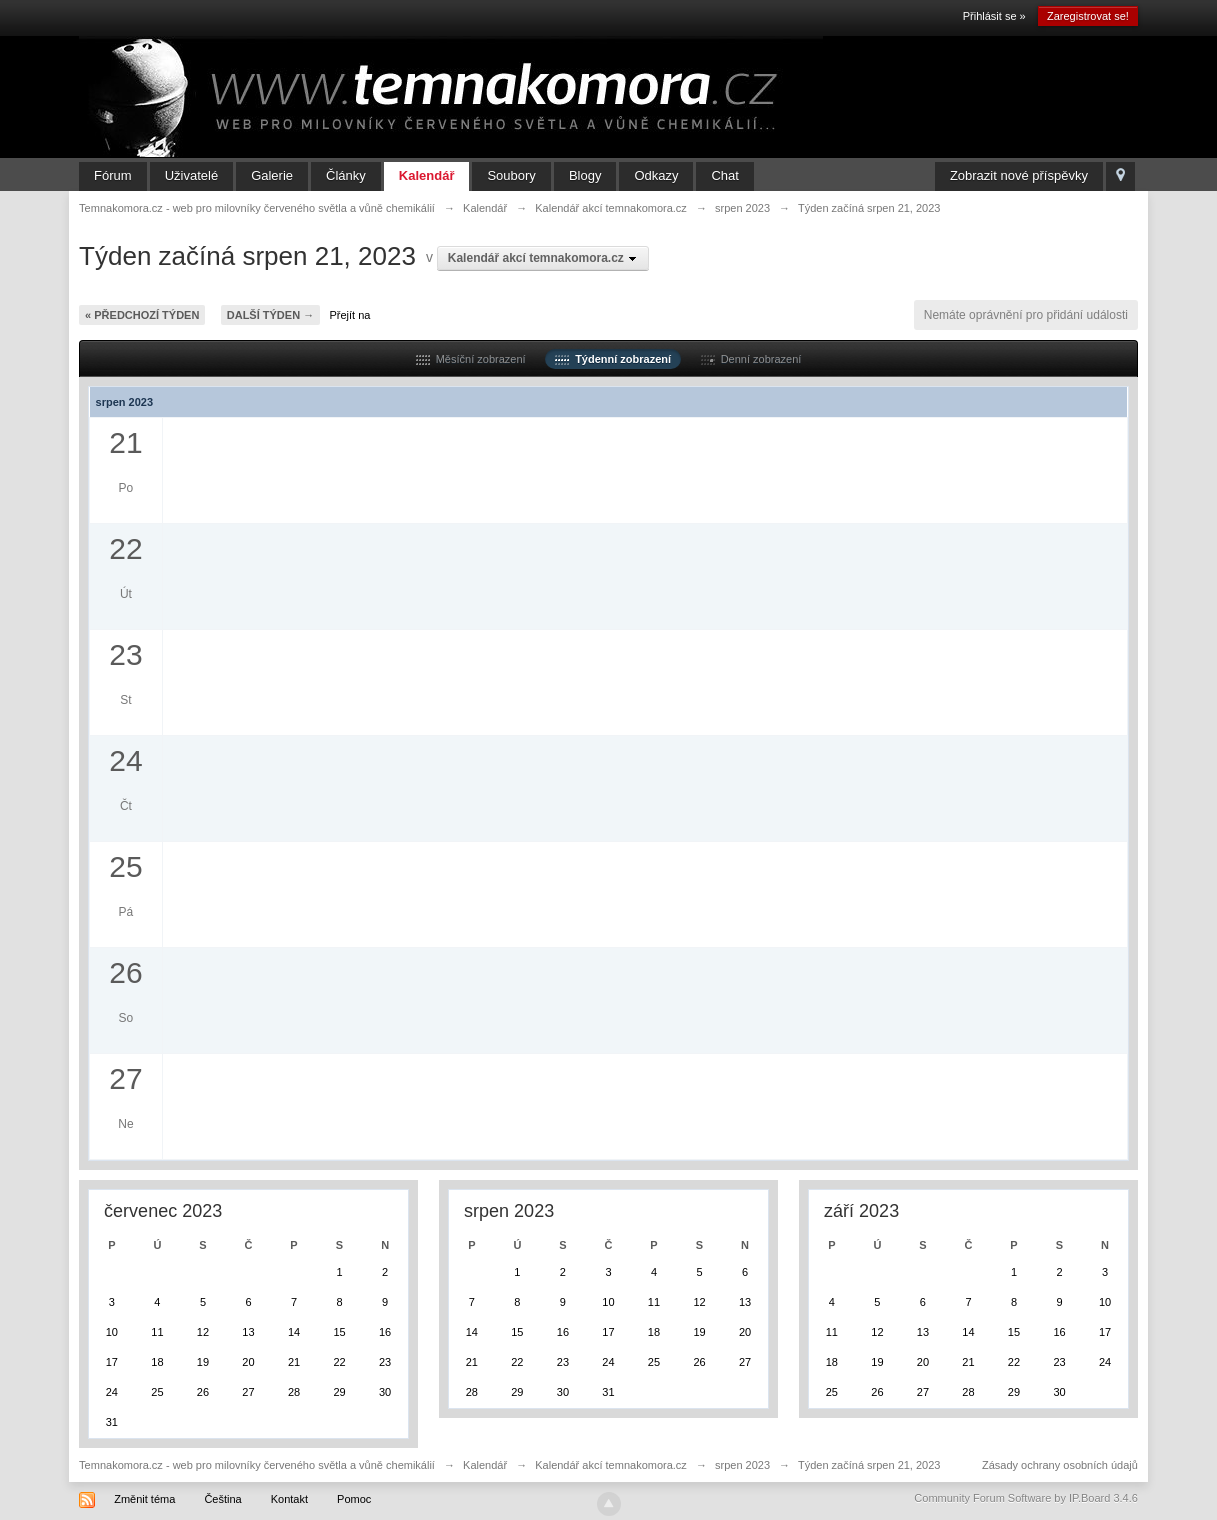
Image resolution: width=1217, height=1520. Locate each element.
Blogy (585, 175)
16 (385, 1332)
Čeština (222, 1499)
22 (339, 1362)
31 (112, 1422)
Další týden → (270, 315)
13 (248, 1332)
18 (157, 1362)
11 (157, 1332)
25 (157, 1392)
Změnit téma (144, 1499)
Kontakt (289, 1499)
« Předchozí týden (142, 315)
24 (112, 1392)
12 (203, 1332)
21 (294, 1362)
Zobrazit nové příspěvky (1019, 175)
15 (339, 1332)
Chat (724, 175)
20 (248, 1362)
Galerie (272, 175)
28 (294, 1392)
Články (346, 175)
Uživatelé (191, 175)
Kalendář (427, 175)
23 (385, 1362)
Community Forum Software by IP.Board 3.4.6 (1026, 1498)
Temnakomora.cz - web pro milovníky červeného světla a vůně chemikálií (257, 1465)
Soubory (511, 175)
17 (112, 1362)
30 (385, 1392)
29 (339, 1392)
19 (203, 1362)
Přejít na (350, 315)
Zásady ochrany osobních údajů (1060, 1465)
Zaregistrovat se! (1088, 16)
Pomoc (354, 1499)
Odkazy (656, 175)
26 (203, 1392)
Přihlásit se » (994, 16)
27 (248, 1392)
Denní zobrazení (751, 359)
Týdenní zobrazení (613, 359)
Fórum (113, 175)
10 (112, 1332)
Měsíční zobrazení (471, 359)
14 (294, 1332)
